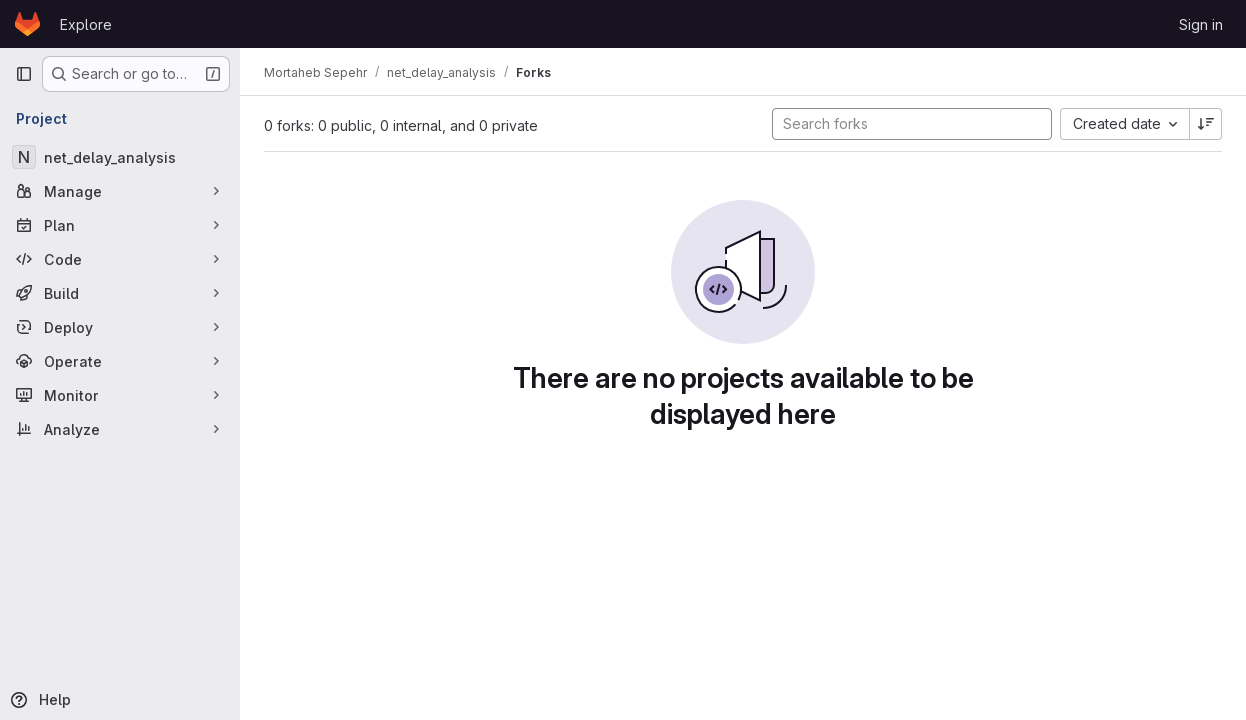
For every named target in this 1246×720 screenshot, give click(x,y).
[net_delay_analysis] (120, 157)
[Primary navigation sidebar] (24, 74)
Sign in (1201, 24)
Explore (86, 24)
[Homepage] (27, 24)
